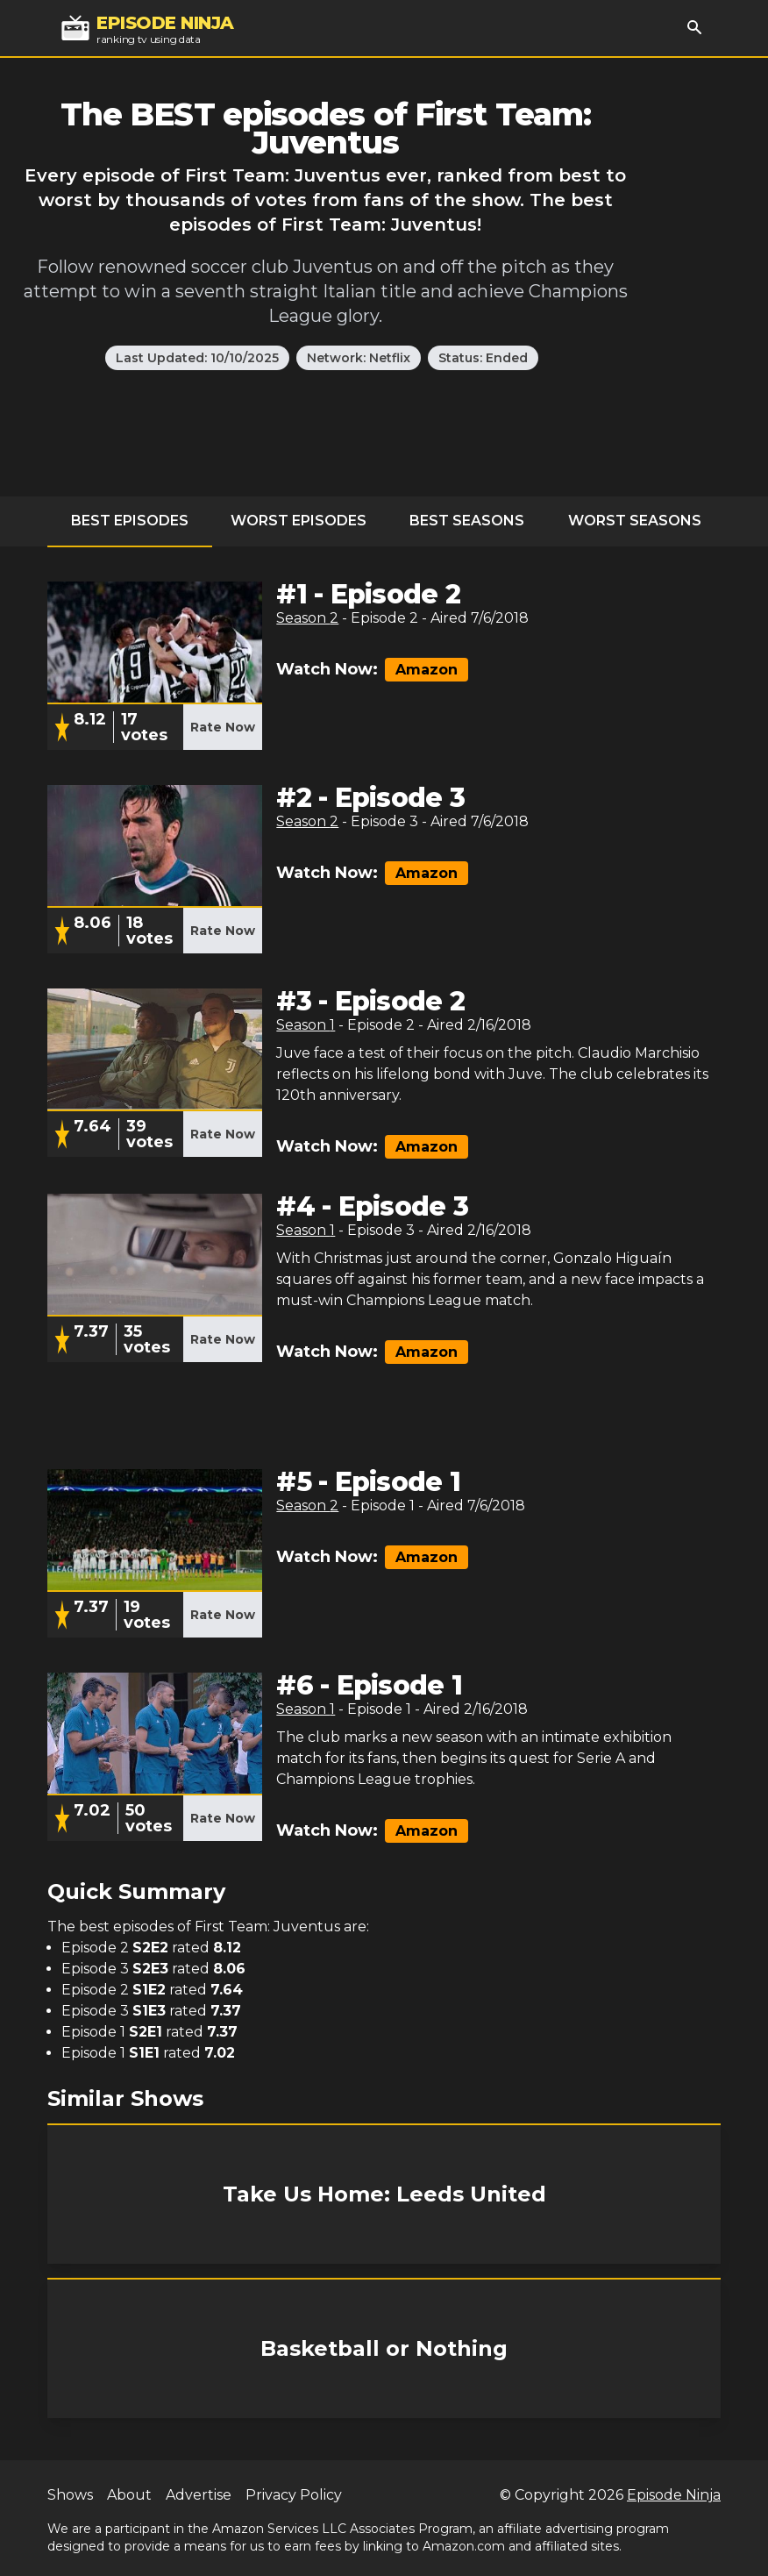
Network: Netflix (358, 358)
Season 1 (305, 1025)
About (129, 2495)
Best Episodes (129, 520)
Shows (70, 2495)
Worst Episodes (298, 520)
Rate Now (222, 727)
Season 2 (307, 618)
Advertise (198, 2495)
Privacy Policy (293, 2495)
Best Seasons (466, 520)
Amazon (426, 669)
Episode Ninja (674, 2495)
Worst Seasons (634, 520)
